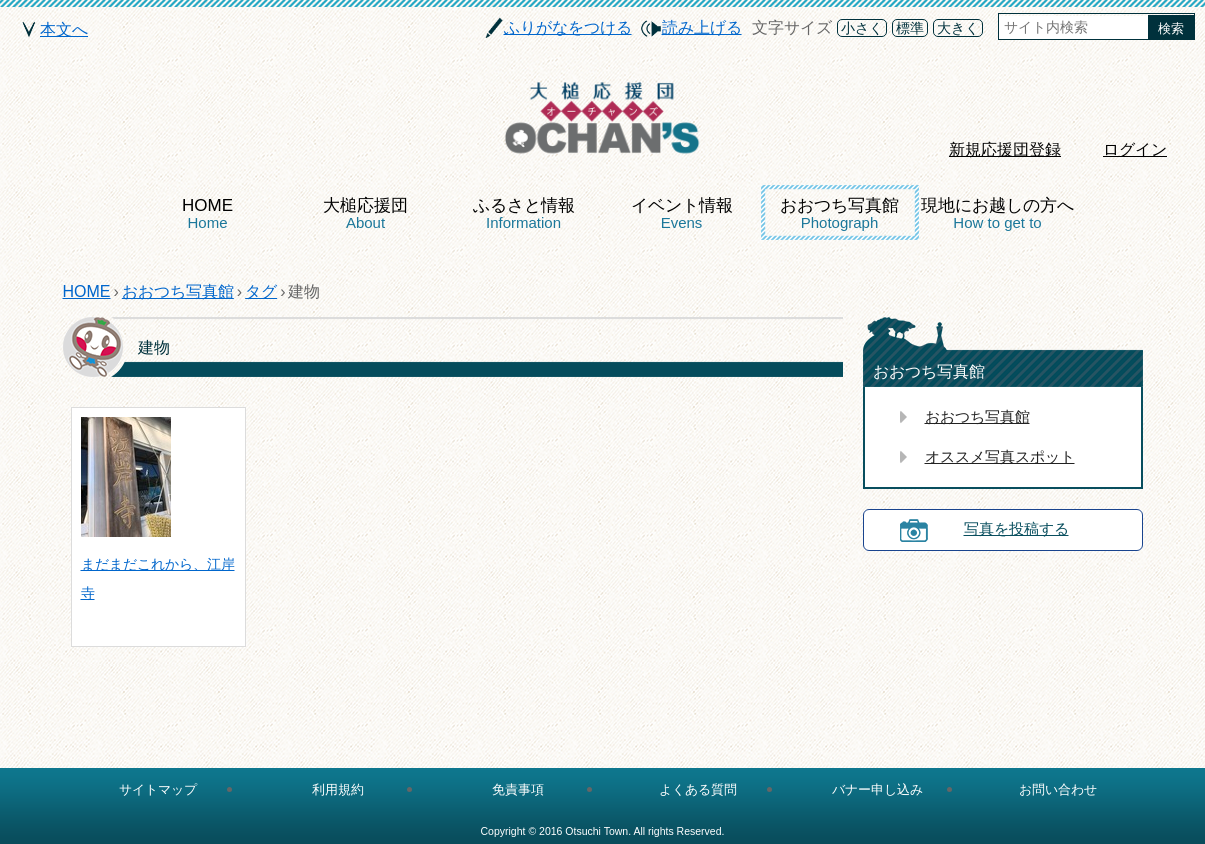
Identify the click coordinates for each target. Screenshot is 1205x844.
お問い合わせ (1058, 789)
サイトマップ (158, 789)
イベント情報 (682, 213)
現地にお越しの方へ (997, 213)
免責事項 (518, 789)
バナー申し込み (877, 789)
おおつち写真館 (839, 213)
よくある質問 (698, 789)
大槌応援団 (365, 213)
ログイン (1135, 149)
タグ (261, 291)
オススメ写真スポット (1000, 456)
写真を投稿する (1016, 528)
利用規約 (338, 789)
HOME (207, 213)
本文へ (64, 29)
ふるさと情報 (524, 213)
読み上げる (702, 27)
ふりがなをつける (568, 27)
